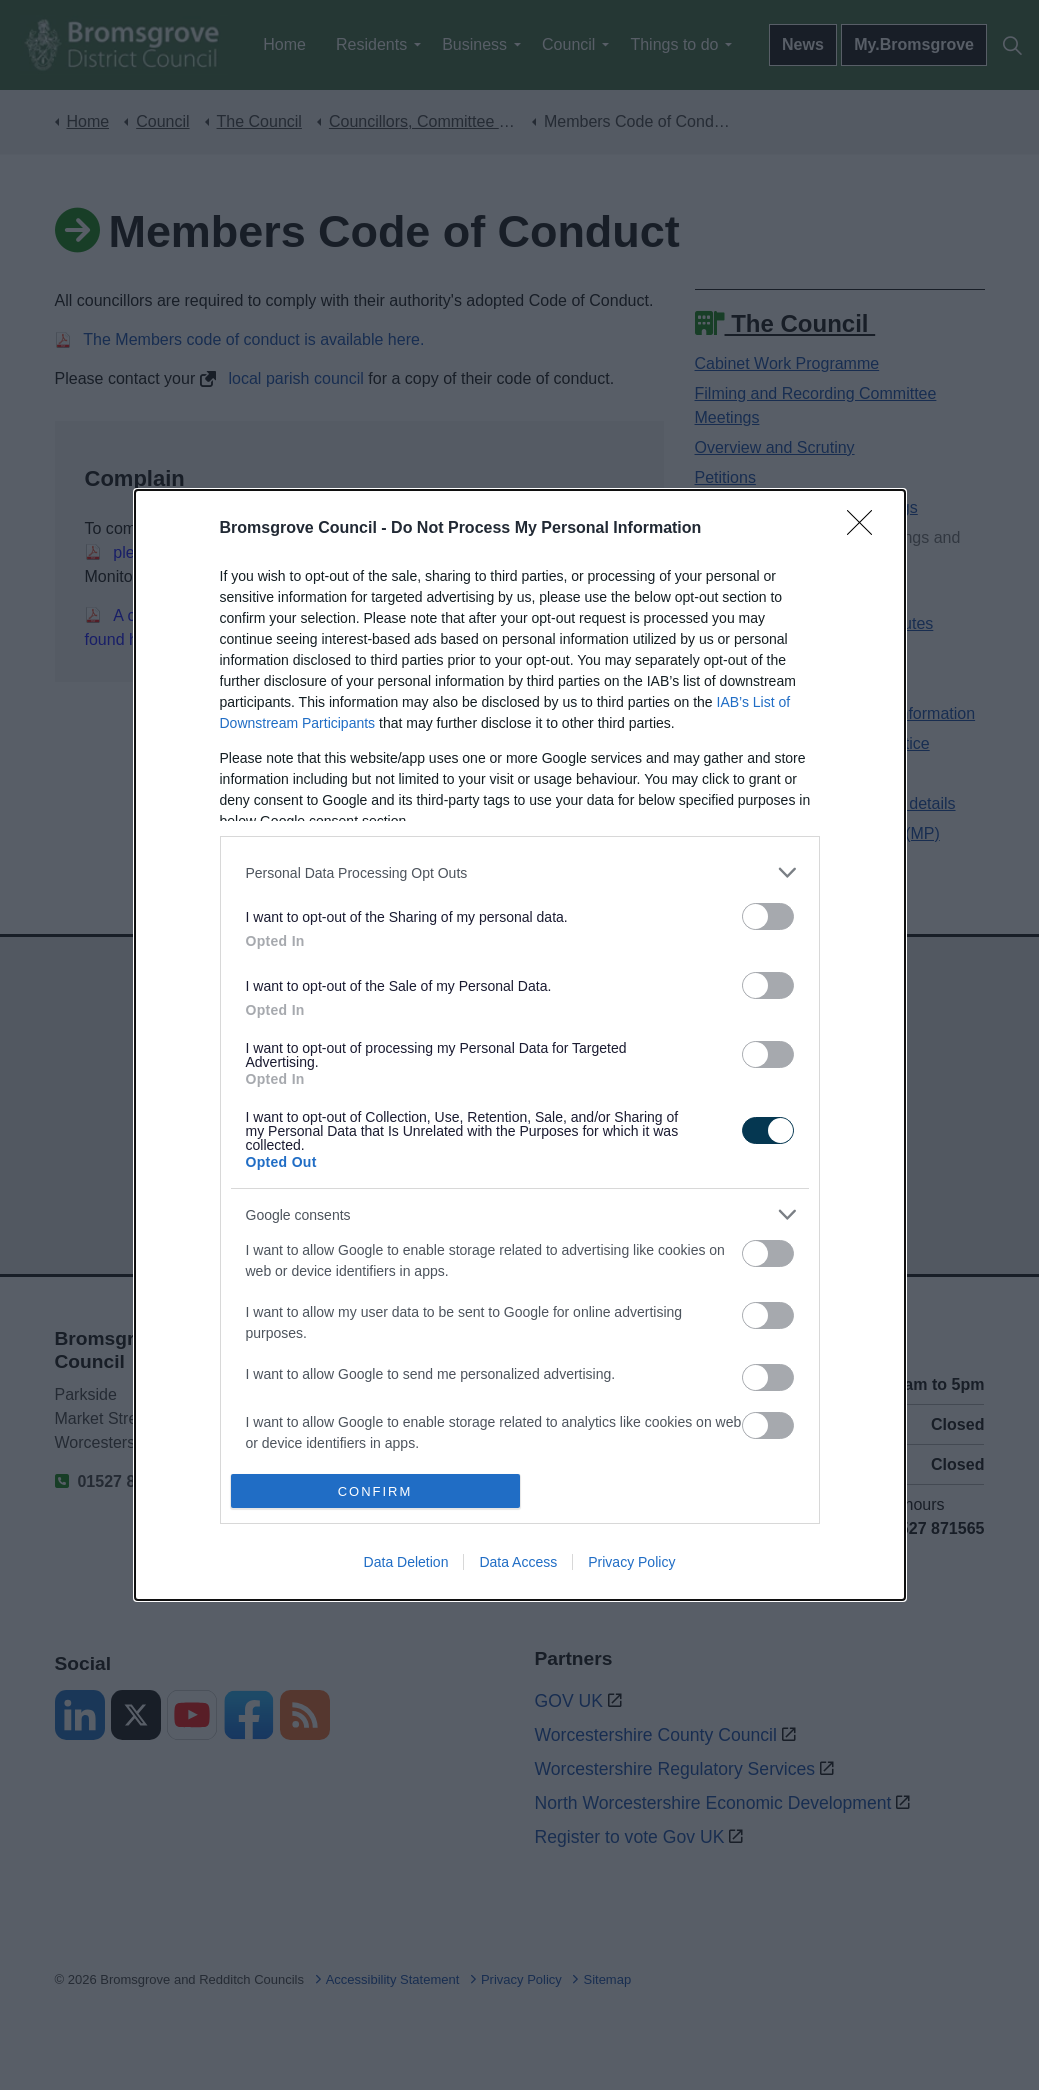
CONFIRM (375, 1491)
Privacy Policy (631, 1562)
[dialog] (520, 1045)
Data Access (518, 1562)
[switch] (768, 916)
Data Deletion (406, 1562)
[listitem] (520, 872)
